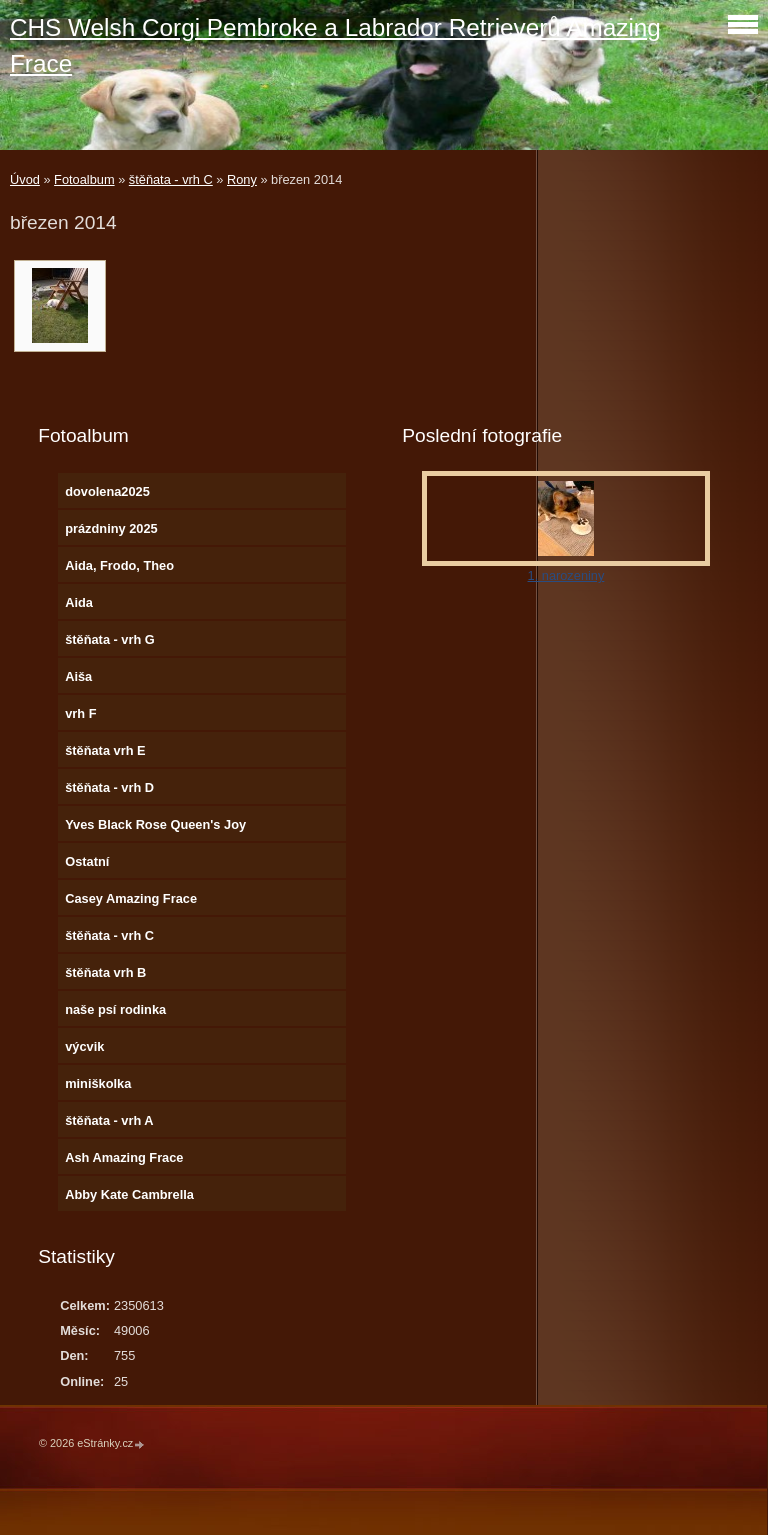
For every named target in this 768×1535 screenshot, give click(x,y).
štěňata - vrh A (109, 1120)
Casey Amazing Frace (131, 898)
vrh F (80, 713)
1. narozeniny (566, 575)
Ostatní (87, 861)
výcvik (84, 1046)
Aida (79, 602)
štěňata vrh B (105, 972)
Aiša (78, 676)
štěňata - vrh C (171, 179)
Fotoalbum (84, 179)
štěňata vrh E (105, 750)
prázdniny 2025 (111, 528)
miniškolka (98, 1083)
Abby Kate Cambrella (129, 1194)
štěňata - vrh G (110, 639)
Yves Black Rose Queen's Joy (155, 824)
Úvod (25, 179)
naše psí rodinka (115, 1009)
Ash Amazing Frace (124, 1157)
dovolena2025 (107, 491)
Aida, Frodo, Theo (119, 565)
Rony (242, 179)
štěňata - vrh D (109, 787)
